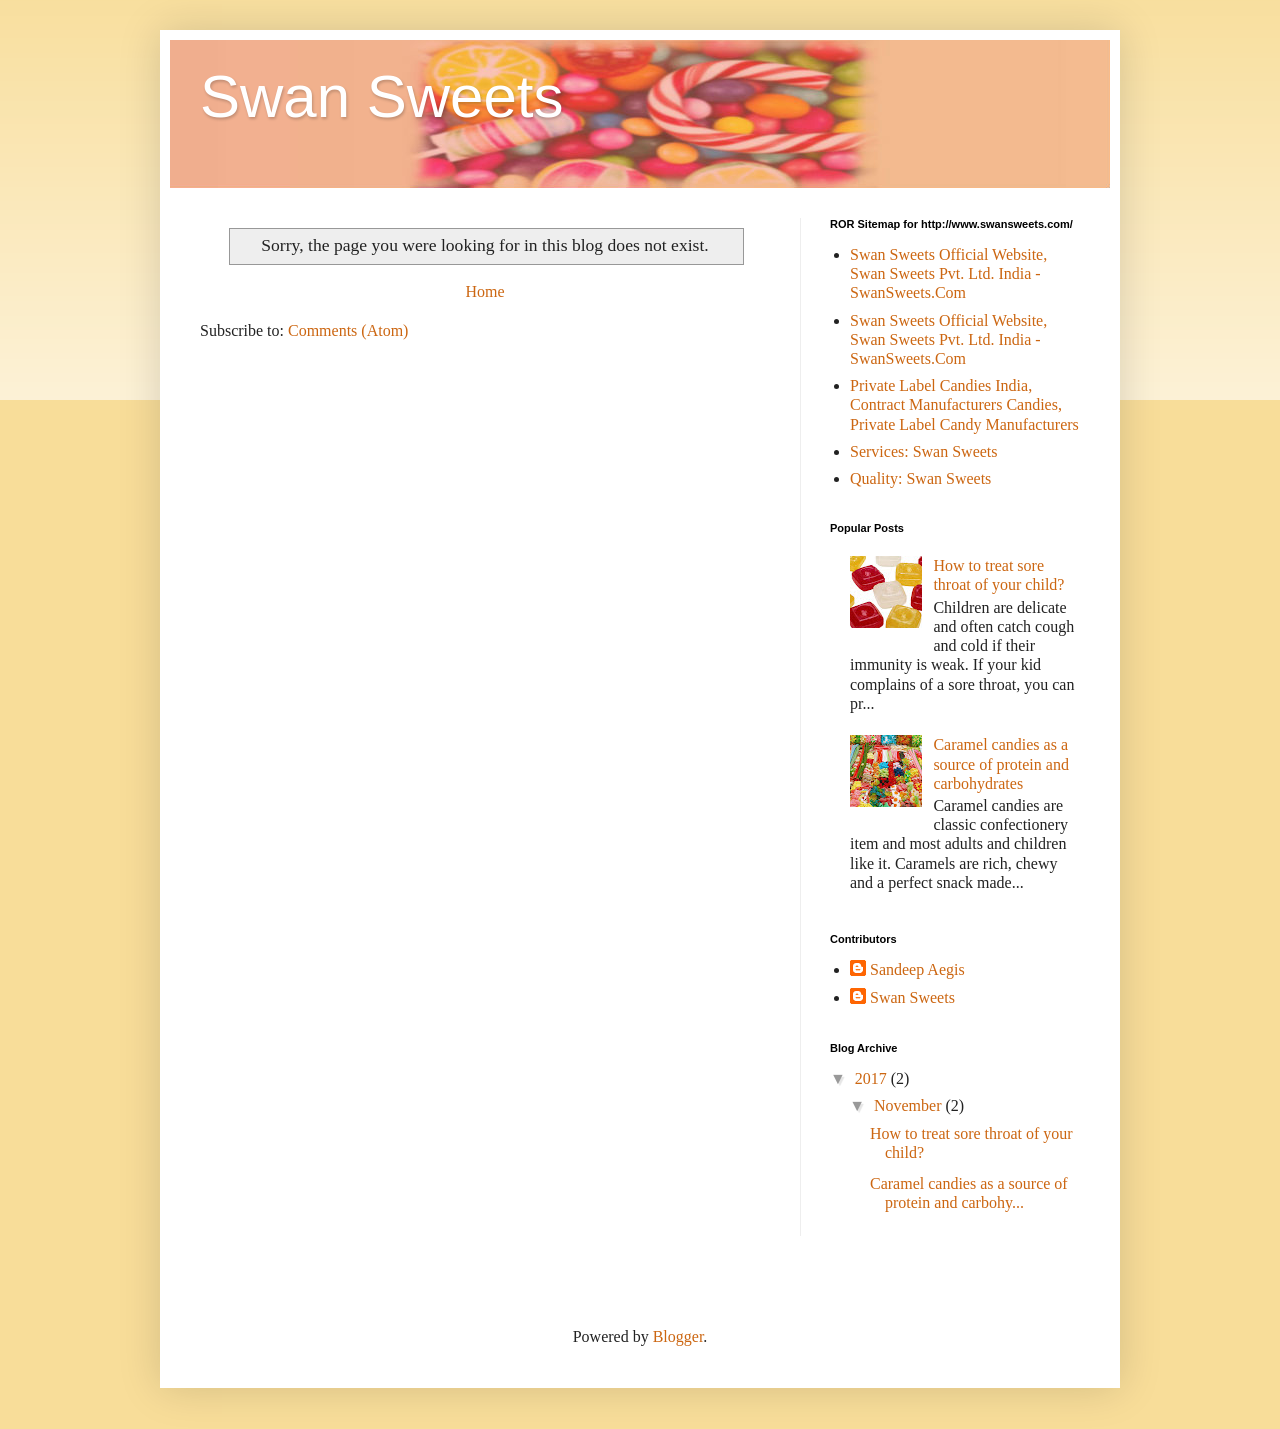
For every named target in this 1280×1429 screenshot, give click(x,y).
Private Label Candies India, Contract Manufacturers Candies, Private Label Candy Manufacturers (964, 404)
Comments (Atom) (348, 330)
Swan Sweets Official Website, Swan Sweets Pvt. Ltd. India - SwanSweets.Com (948, 273)
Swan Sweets (382, 96)
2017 (873, 1078)
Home (484, 291)
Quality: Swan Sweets (920, 478)
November (910, 1105)
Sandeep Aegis (917, 969)
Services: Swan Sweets (924, 451)
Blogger (678, 1336)
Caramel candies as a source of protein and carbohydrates (1001, 763)
